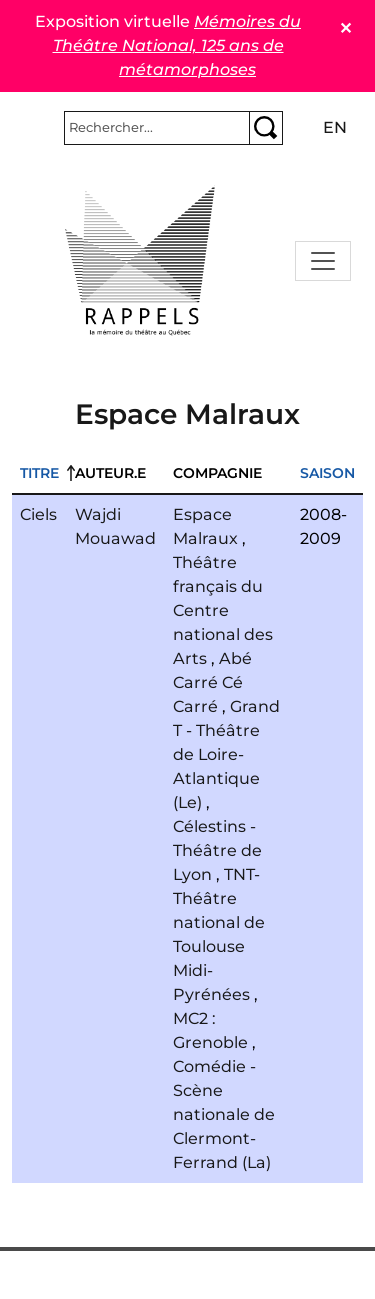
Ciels (38, 514)
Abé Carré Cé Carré (212, 682)
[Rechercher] (157, 128)
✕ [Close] (345, 28)
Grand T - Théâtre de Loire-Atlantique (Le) (226, 754)
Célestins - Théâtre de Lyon (217, 850)
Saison (327, 473)
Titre (39, 473)
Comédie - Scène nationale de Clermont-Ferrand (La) (224, 1114)
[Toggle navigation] (323, 261)
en (335, 127)
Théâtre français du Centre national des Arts (223, 610)
